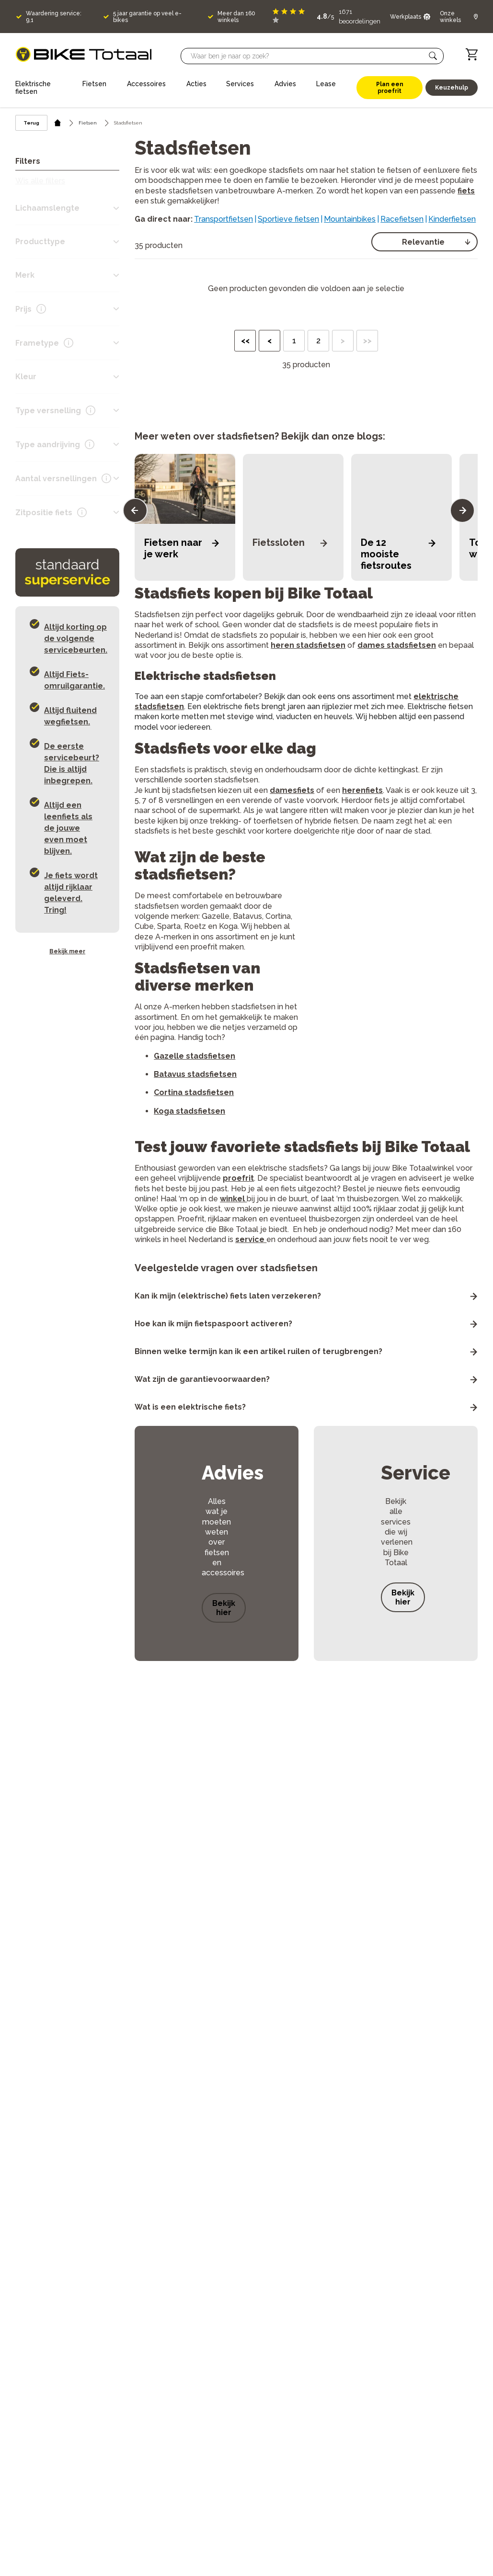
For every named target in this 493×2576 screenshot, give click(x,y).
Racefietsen (402, 219)
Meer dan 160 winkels (236, 16)
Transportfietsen (223, 219)
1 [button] (294, 340)
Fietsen (88, 122)
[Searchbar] (308, 56)
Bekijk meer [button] (67, 951)
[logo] (83, 54)
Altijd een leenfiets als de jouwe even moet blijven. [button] (68, 828)
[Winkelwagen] (472, 54)
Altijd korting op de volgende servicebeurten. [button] (75, 638)
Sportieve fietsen (288, 219)
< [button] (269, 340)
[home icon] (57, 122)
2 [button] (318, 340)
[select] (424, 241)
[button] (433, 56)
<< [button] (245, 340)
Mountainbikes (350, 219)
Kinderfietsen (452, 219)
